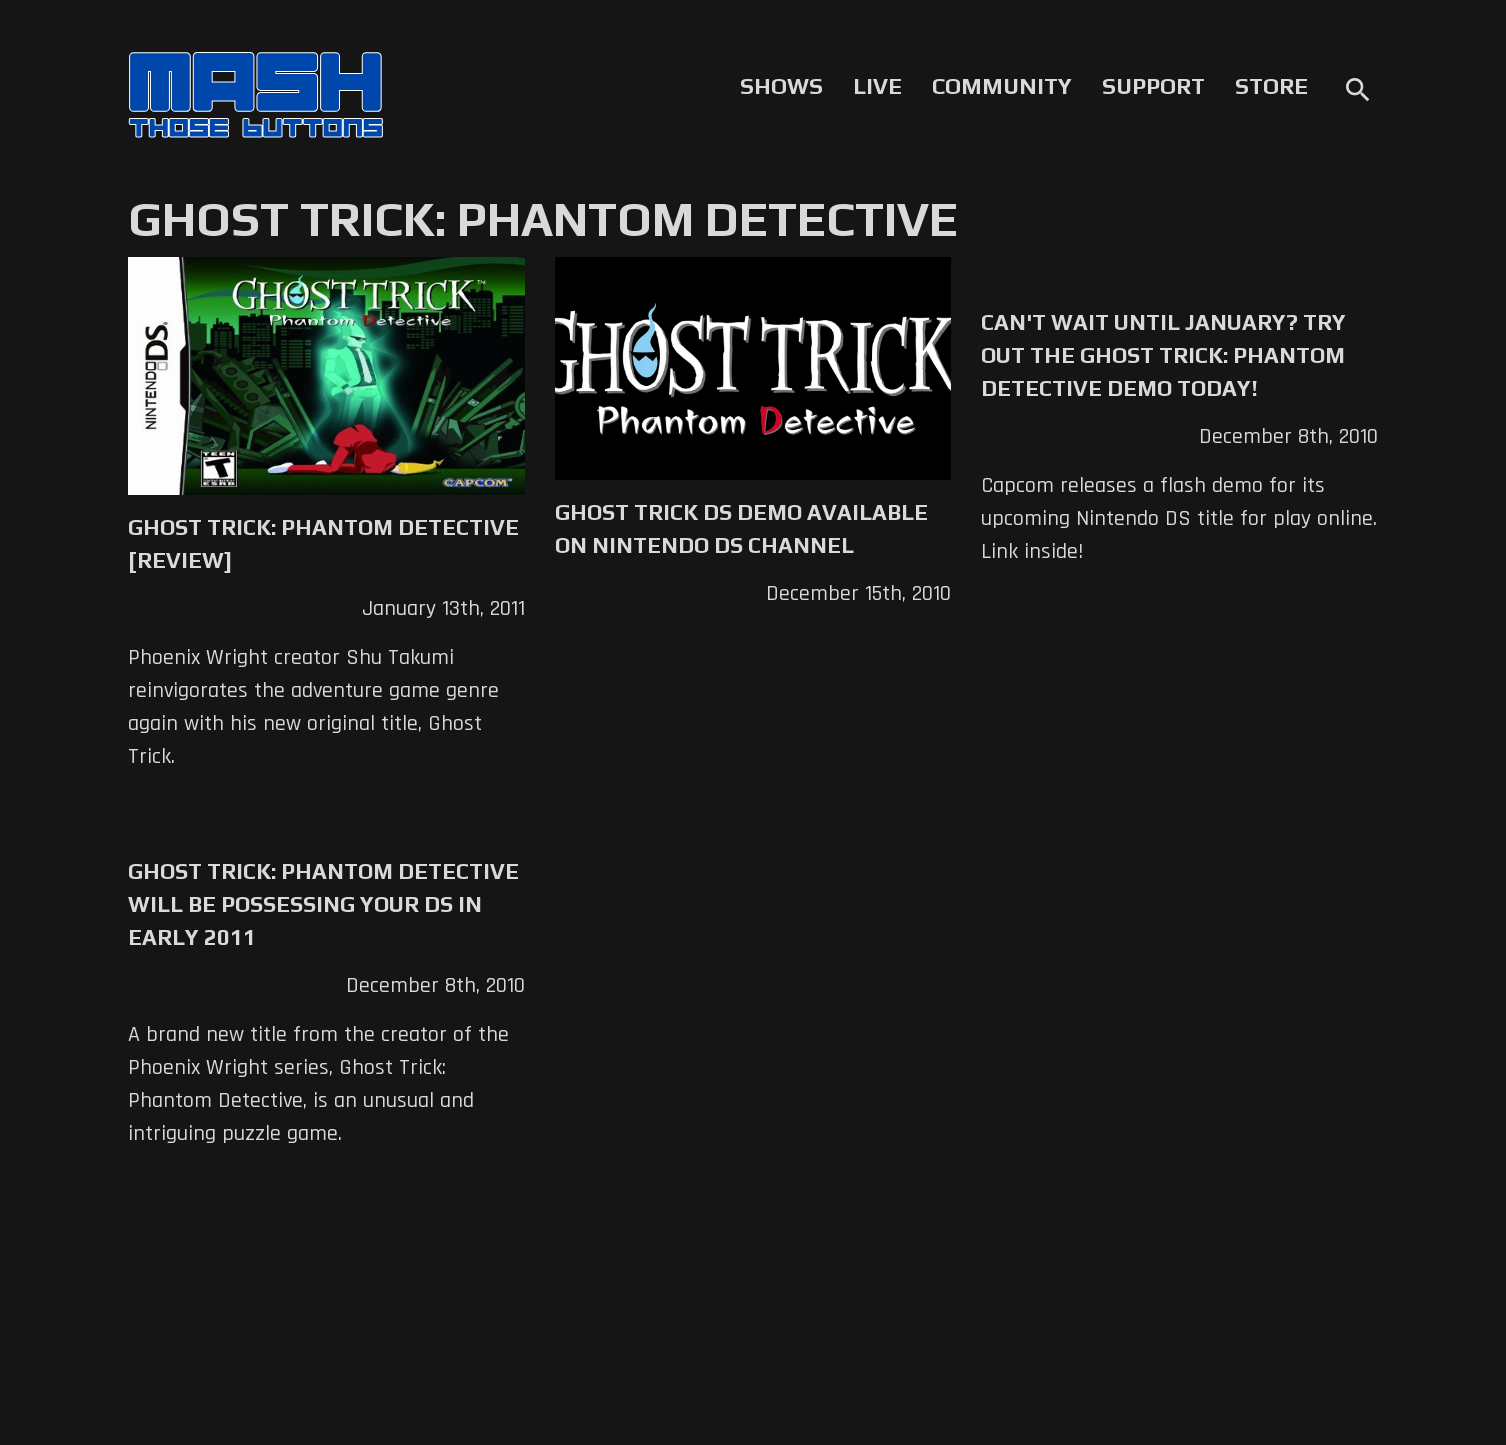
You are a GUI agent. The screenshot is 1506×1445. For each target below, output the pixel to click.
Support (1153, 86)
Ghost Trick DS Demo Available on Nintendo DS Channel (741, 528)
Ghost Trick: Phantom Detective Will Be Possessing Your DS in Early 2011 (323, 904)
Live (877, 86)
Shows (781, 86)
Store (1271, 86)
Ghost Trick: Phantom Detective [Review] (323, 543)
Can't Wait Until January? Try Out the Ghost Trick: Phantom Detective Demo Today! (1163, 355)
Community (1002, 86)
